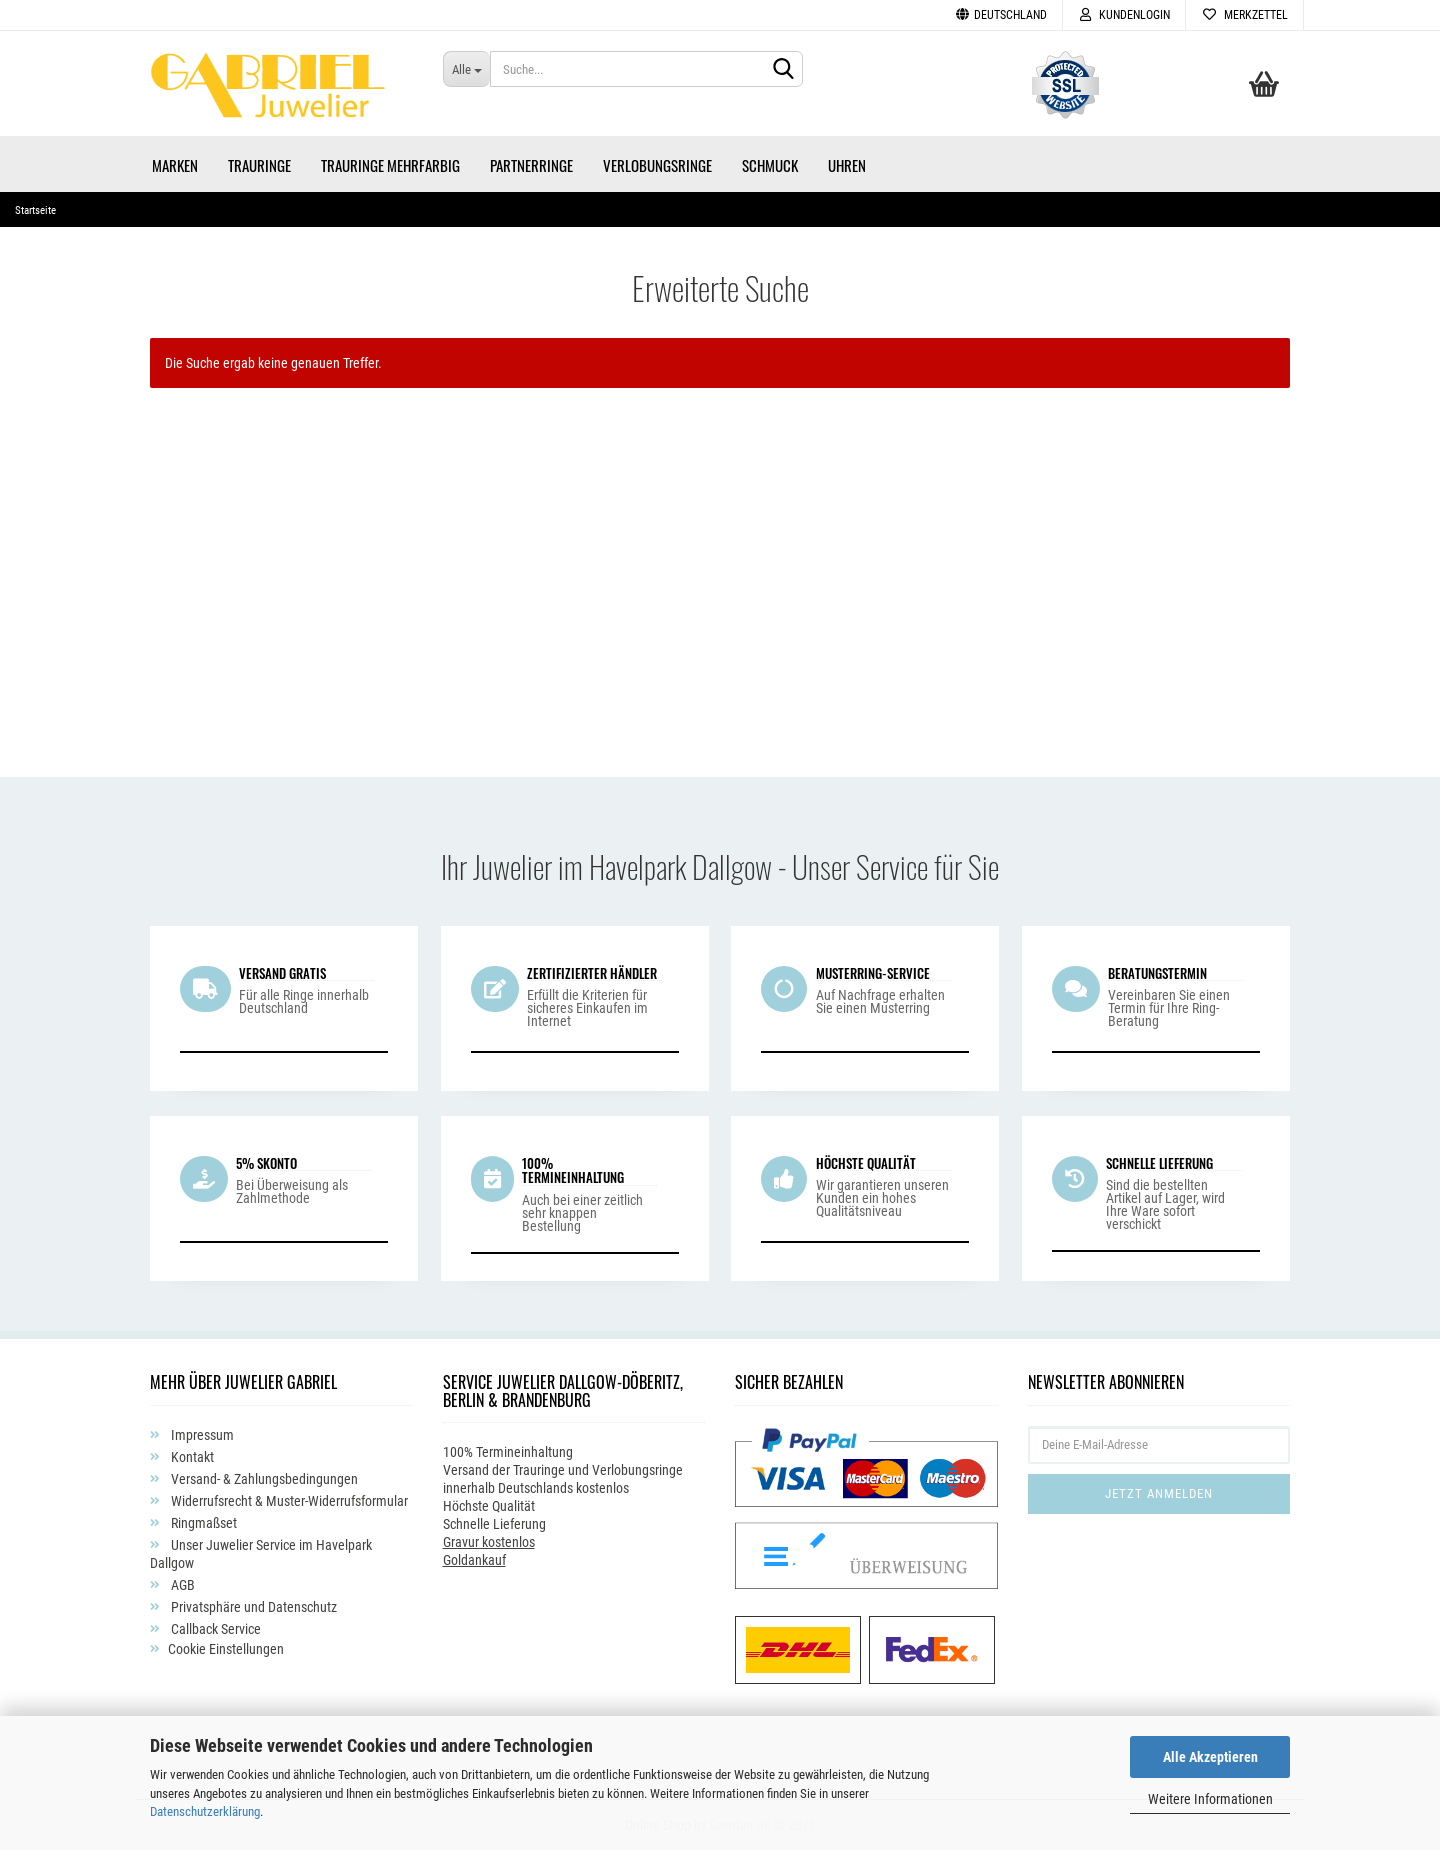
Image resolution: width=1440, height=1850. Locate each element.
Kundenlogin (1124, 15)
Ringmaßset (202, 1523)
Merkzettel (1244, 15)
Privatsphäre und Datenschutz (252, 1607)
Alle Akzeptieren (1210, 1757)
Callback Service (214, 1629)
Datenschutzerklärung (205, 1811)
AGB (181, 1585)
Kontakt (191, 1457)
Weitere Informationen (1210, 1799)
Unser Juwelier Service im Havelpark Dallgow (261, 1554)
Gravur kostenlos (489, 1542)
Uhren (847, 165)
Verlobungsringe (657, 165)
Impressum (201, 1435)
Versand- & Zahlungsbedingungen (263, 1479)
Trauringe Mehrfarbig (390, 165)
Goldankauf (474, 1560)
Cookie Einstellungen (226, 1649)
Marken (175, 165)
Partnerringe (531, 165)
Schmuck (770, 165)
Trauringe (259, 165)
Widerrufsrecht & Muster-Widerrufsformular (288, 1501)
